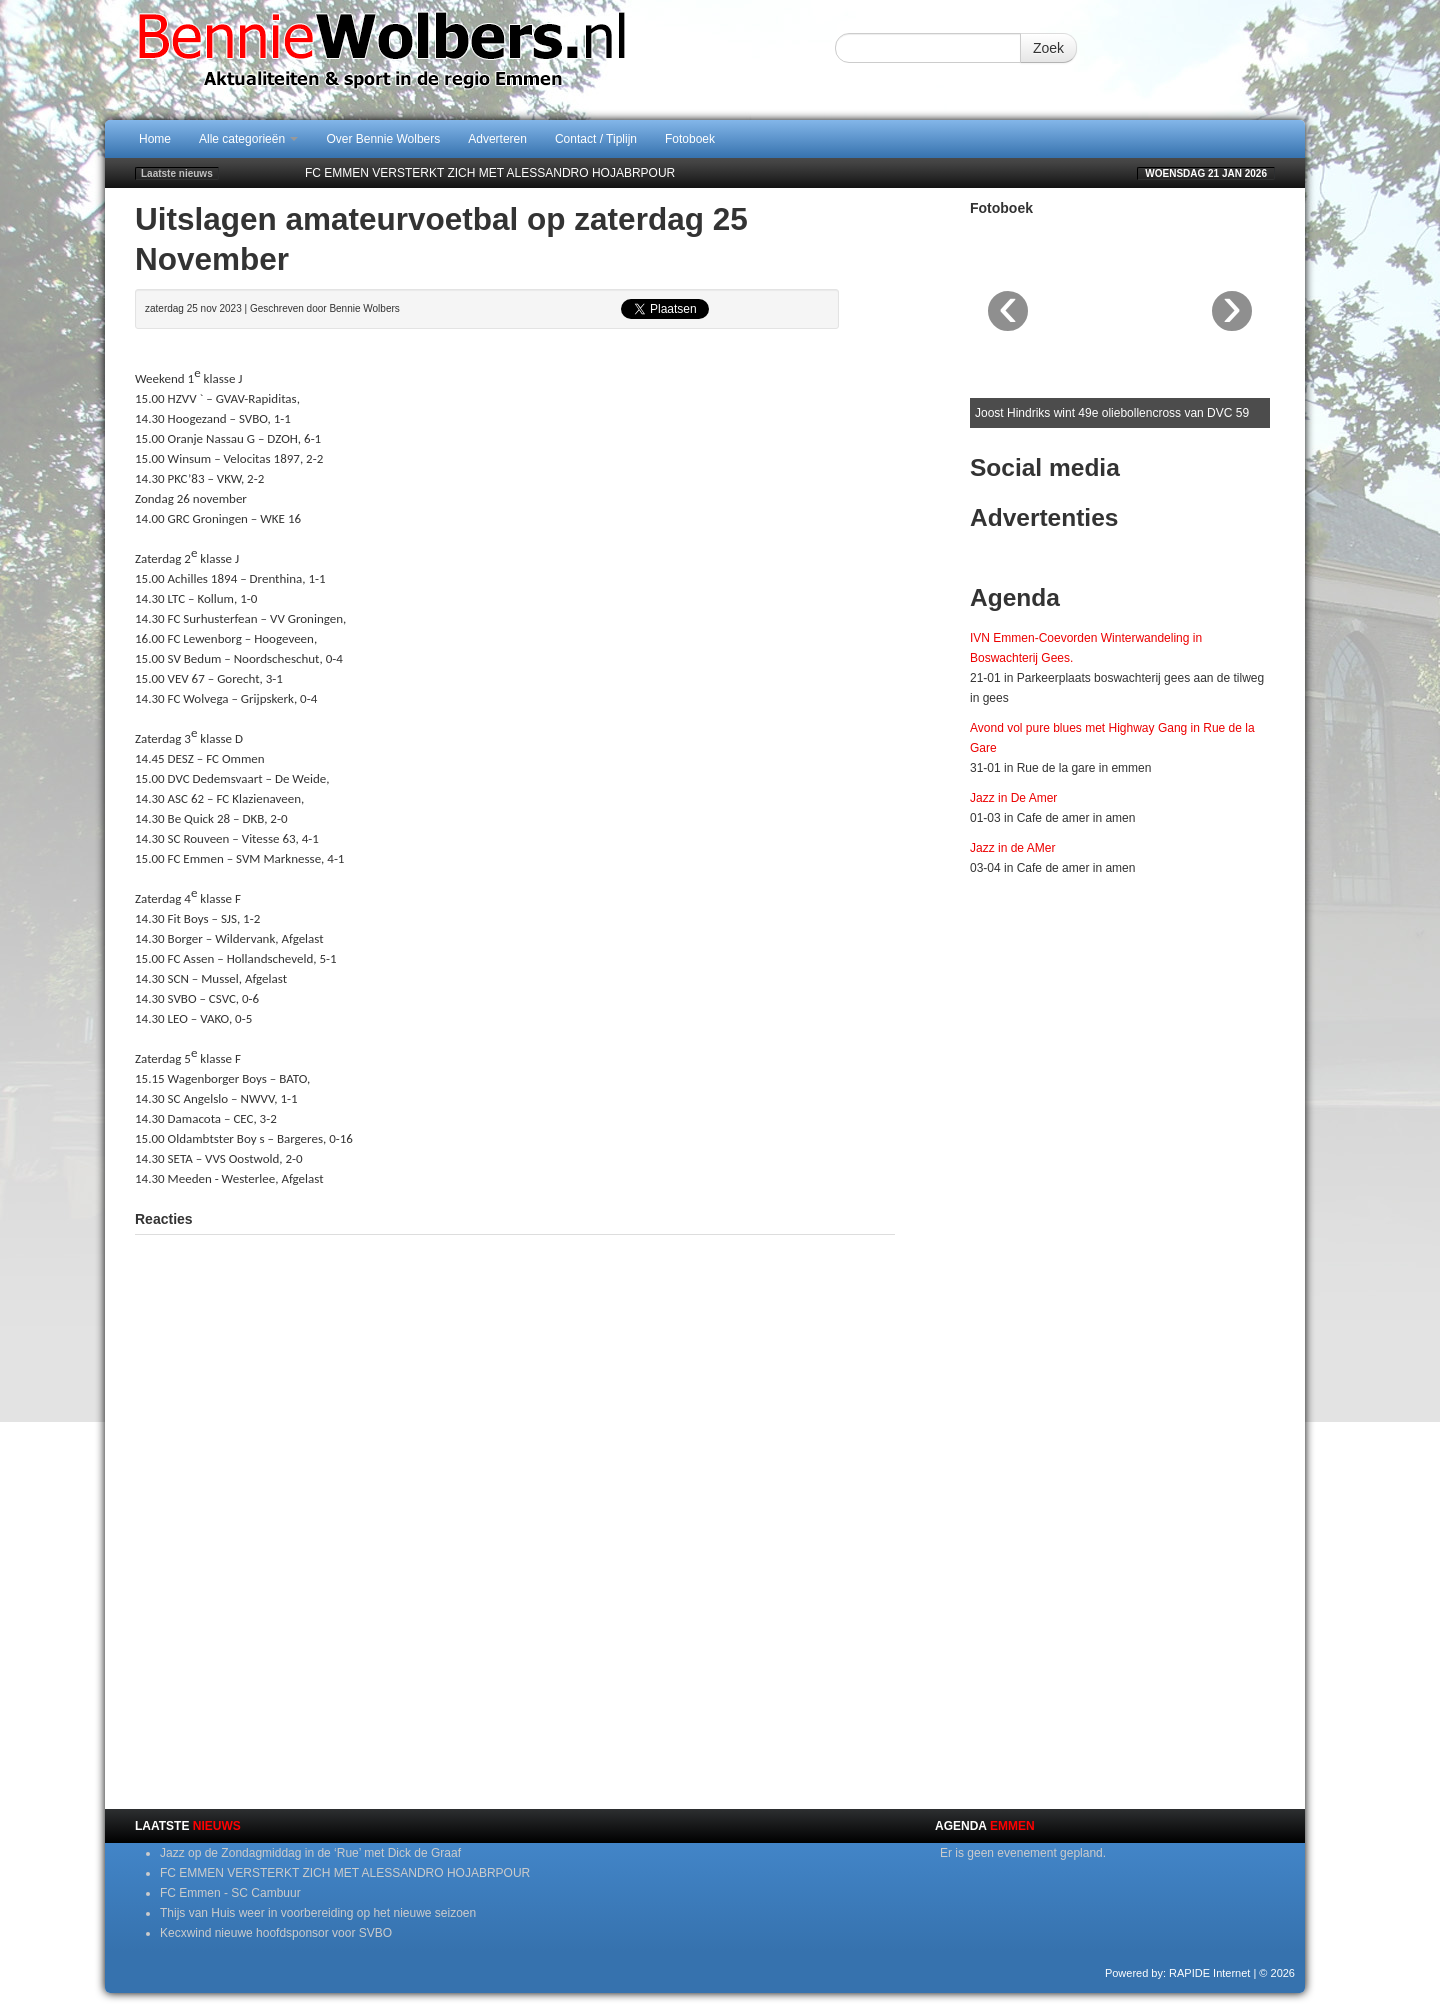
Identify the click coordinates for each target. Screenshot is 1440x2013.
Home (155, 139)
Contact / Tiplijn (596, 139)
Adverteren (497, 139)
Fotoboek (690, 139)
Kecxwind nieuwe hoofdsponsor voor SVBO (276, 1933)
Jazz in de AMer (1012, 848)
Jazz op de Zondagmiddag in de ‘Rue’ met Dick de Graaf (310, 1853)
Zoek (1048, 48)
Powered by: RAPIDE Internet (1178, 1973)
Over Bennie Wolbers (383, 139)
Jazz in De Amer (1013, 798)
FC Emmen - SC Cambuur (230, 1893)
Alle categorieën (248, 139)
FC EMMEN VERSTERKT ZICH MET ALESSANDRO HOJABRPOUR (490, 173)
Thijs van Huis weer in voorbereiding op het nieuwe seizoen (318, 1913)
